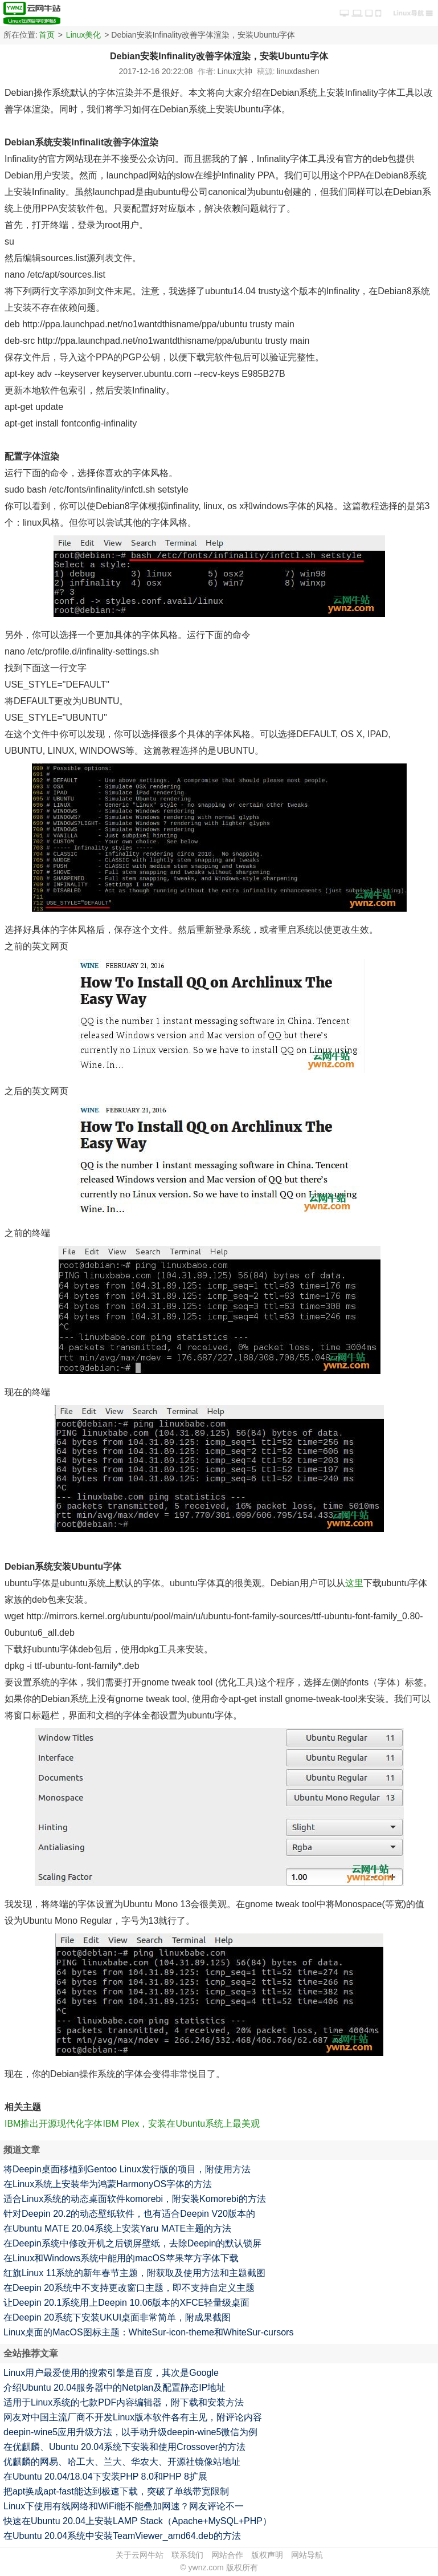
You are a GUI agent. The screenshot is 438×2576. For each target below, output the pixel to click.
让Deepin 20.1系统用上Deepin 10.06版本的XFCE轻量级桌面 (126, 2302)
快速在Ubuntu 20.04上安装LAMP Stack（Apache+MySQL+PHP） (137, 2521)
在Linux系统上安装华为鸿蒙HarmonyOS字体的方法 (107, 2184)
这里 (354, 1583)
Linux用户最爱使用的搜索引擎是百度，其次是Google (111, 2373)
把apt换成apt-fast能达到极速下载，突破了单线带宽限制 (116, 2491)
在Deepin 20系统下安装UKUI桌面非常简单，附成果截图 (117, 2317)
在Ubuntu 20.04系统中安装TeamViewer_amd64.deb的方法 (122, 2536)
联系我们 (187, 2554)
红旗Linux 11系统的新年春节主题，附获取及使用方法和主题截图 (134, 2273)
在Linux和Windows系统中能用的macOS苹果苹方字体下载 (121, 2258)
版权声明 (267, 2554)
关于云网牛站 (139, 2554)
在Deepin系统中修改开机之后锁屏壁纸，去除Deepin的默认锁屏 (132, 2243)
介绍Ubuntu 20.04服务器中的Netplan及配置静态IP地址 (114, 2387)
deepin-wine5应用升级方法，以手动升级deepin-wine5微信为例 (130, 2432)
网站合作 (227, 2554)
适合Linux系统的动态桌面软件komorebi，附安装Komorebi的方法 (134, 2199)
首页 (47, 34)
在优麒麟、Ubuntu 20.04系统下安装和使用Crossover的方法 (124, 2447)
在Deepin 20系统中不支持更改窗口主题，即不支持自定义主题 (129, 2288)
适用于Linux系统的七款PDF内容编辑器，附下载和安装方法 (123, 2402)
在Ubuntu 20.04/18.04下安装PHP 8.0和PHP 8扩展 (105, 2476)
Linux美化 (83, 34)
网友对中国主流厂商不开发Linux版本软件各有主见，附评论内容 (132, 2417)
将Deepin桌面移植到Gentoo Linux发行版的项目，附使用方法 (127, 2169)
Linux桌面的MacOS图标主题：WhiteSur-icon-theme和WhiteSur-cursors (148, 2332)
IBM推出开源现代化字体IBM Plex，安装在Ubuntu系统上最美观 (132, 2123)
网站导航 (307, 2554)
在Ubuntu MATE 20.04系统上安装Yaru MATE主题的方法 (117, 2228)
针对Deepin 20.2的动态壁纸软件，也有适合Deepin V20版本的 (129, 2214)
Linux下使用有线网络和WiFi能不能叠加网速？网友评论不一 (123, 2506)
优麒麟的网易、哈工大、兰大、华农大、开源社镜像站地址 (121, 2462)
